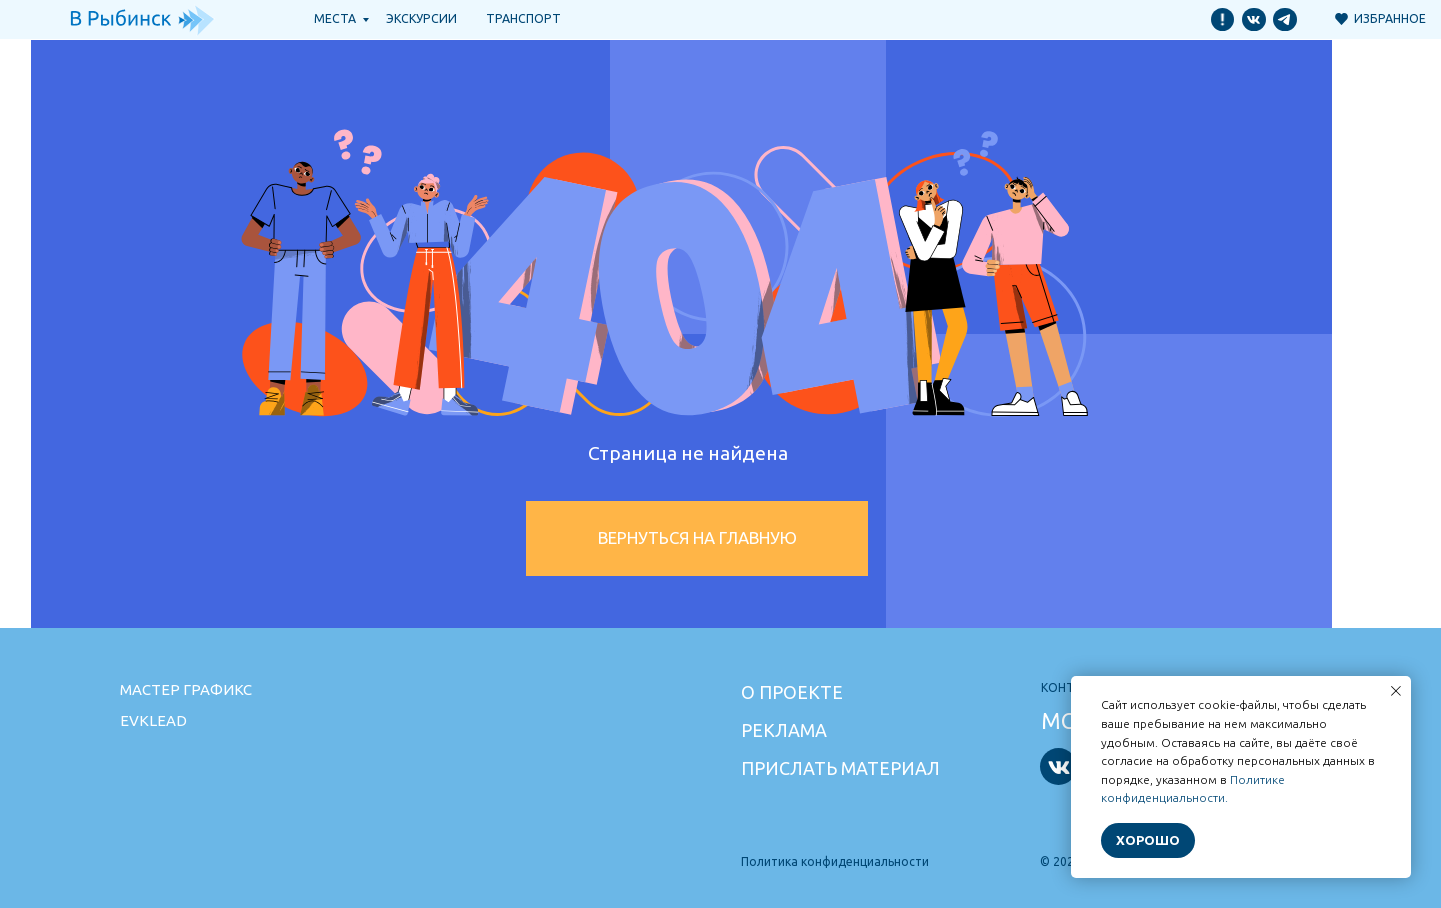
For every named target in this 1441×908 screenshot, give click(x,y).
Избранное (1390, 18)
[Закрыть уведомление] (1396, 691)
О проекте (792, 692)
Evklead (153, 720)
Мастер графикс (186, 689)
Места (335, 18)
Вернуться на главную (697, 537)
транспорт (523, 18)
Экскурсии (421, 18)
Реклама (784, 730)
